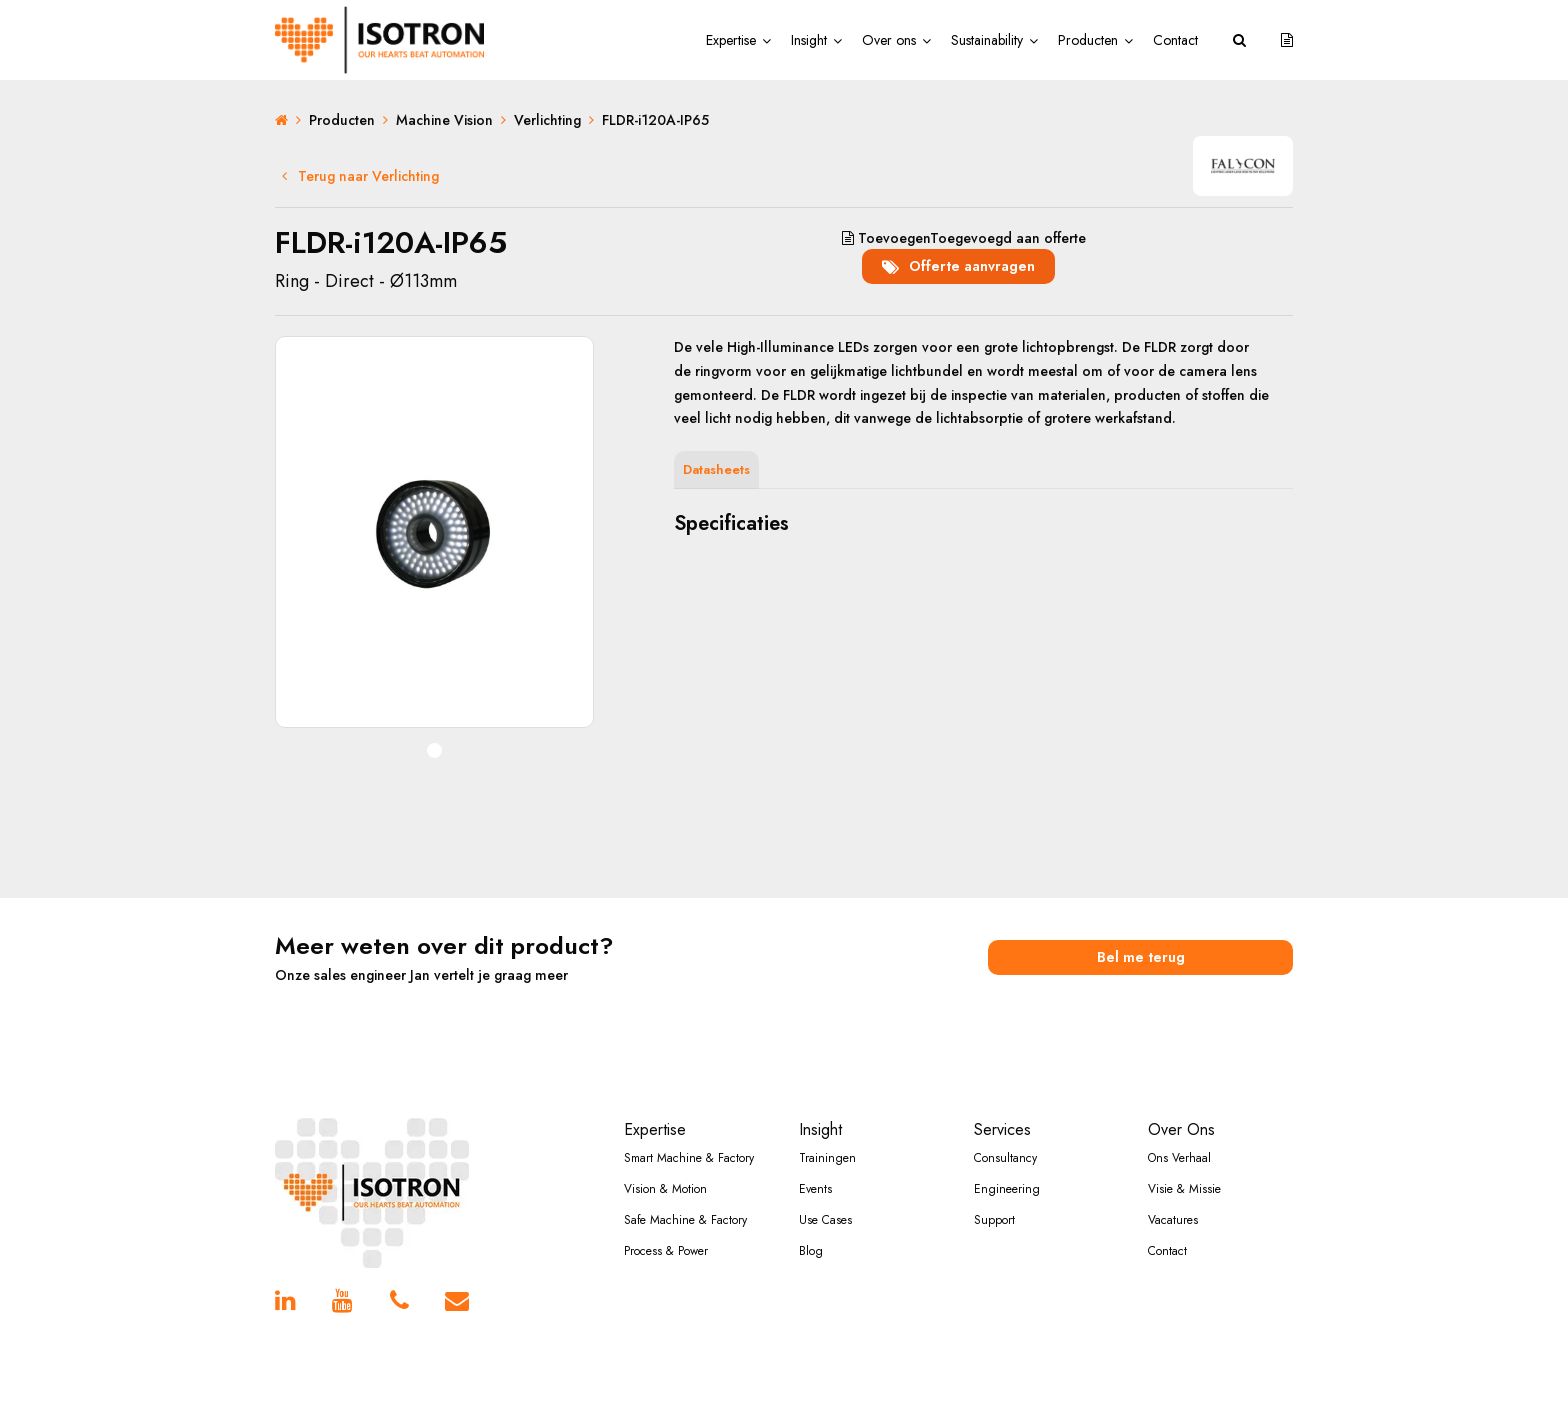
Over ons (889, 40)
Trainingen (827, 1158)
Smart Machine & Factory (689, 1158)
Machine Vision (444, 120)
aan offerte (964, 238)
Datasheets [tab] (716, 469)
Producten (1088, 40)
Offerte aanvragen (958, 266)
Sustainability (987, 40)
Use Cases (825, 1220)
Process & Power (666, 1251)
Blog (811, 1251)
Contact (1175, 40)
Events (815, 1189)
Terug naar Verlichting (360, 176)
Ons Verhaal (1179, 1158)
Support (994, 1220)
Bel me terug (1141, 957)
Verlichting (547, 120)
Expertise (731, 40)
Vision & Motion (665, 1189)
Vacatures (1173, 1220)
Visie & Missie (1184, 1189)
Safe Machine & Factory (685, 1220)
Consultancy (1005, 1158)
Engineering (1007, 1189)
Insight (809, 40)
